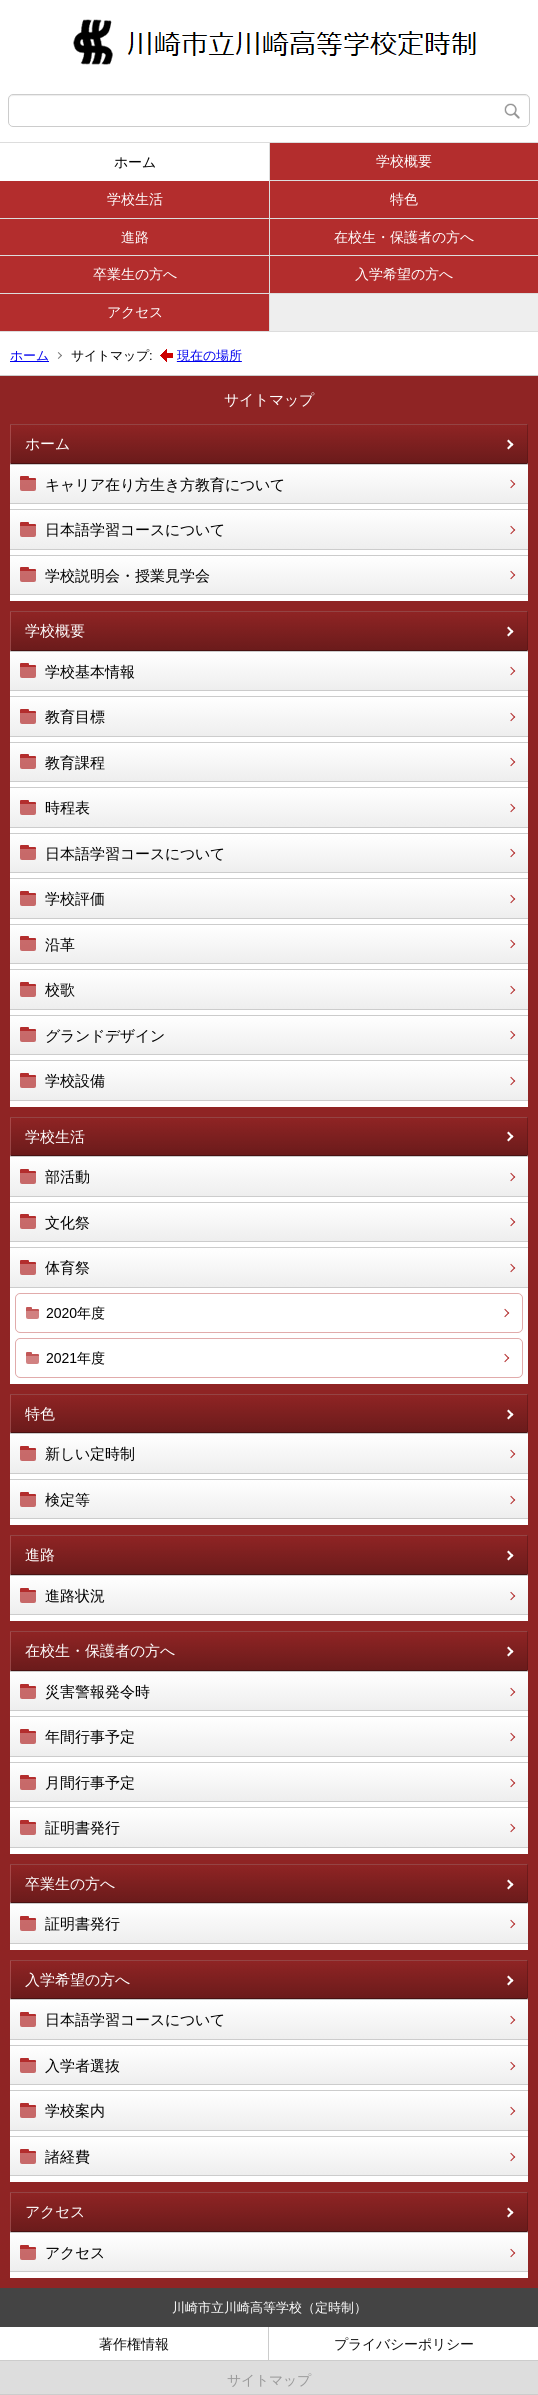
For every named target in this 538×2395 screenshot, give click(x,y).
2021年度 (75, 1358)
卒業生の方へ (135, 274)
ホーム (135, 162)
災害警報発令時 (97, 1691)
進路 (135, 237)
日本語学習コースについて (135, 529)
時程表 (67, 807)
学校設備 (75, 1080)
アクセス (135, 312)
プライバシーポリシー (404, 2344)
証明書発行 (82, 1827)
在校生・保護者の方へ (404, 237)
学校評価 (75, 898)
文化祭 (67, 1222)
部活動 (67, 1176)
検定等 (67, 1499)
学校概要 (404, 161)
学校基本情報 (90, 671)
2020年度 (75, 1313)
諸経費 (67, 2156)
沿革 (60, 944)
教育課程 (75, 762)
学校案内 (75, 2110)
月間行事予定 (90, 1782)
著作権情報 (134, 2344)
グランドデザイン (105, 1035)
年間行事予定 (90, 1736)
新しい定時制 (90, 1453)
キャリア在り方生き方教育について (165, 484)
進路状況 (75, 1595)
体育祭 (67, 1267)
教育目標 (75, 716)
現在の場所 (209, 355)
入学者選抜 (82, 2065)
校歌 (60, 989)
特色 (404, 199)
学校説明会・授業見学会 (127, 575)
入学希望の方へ (404, 274)
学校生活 (135, 199)
